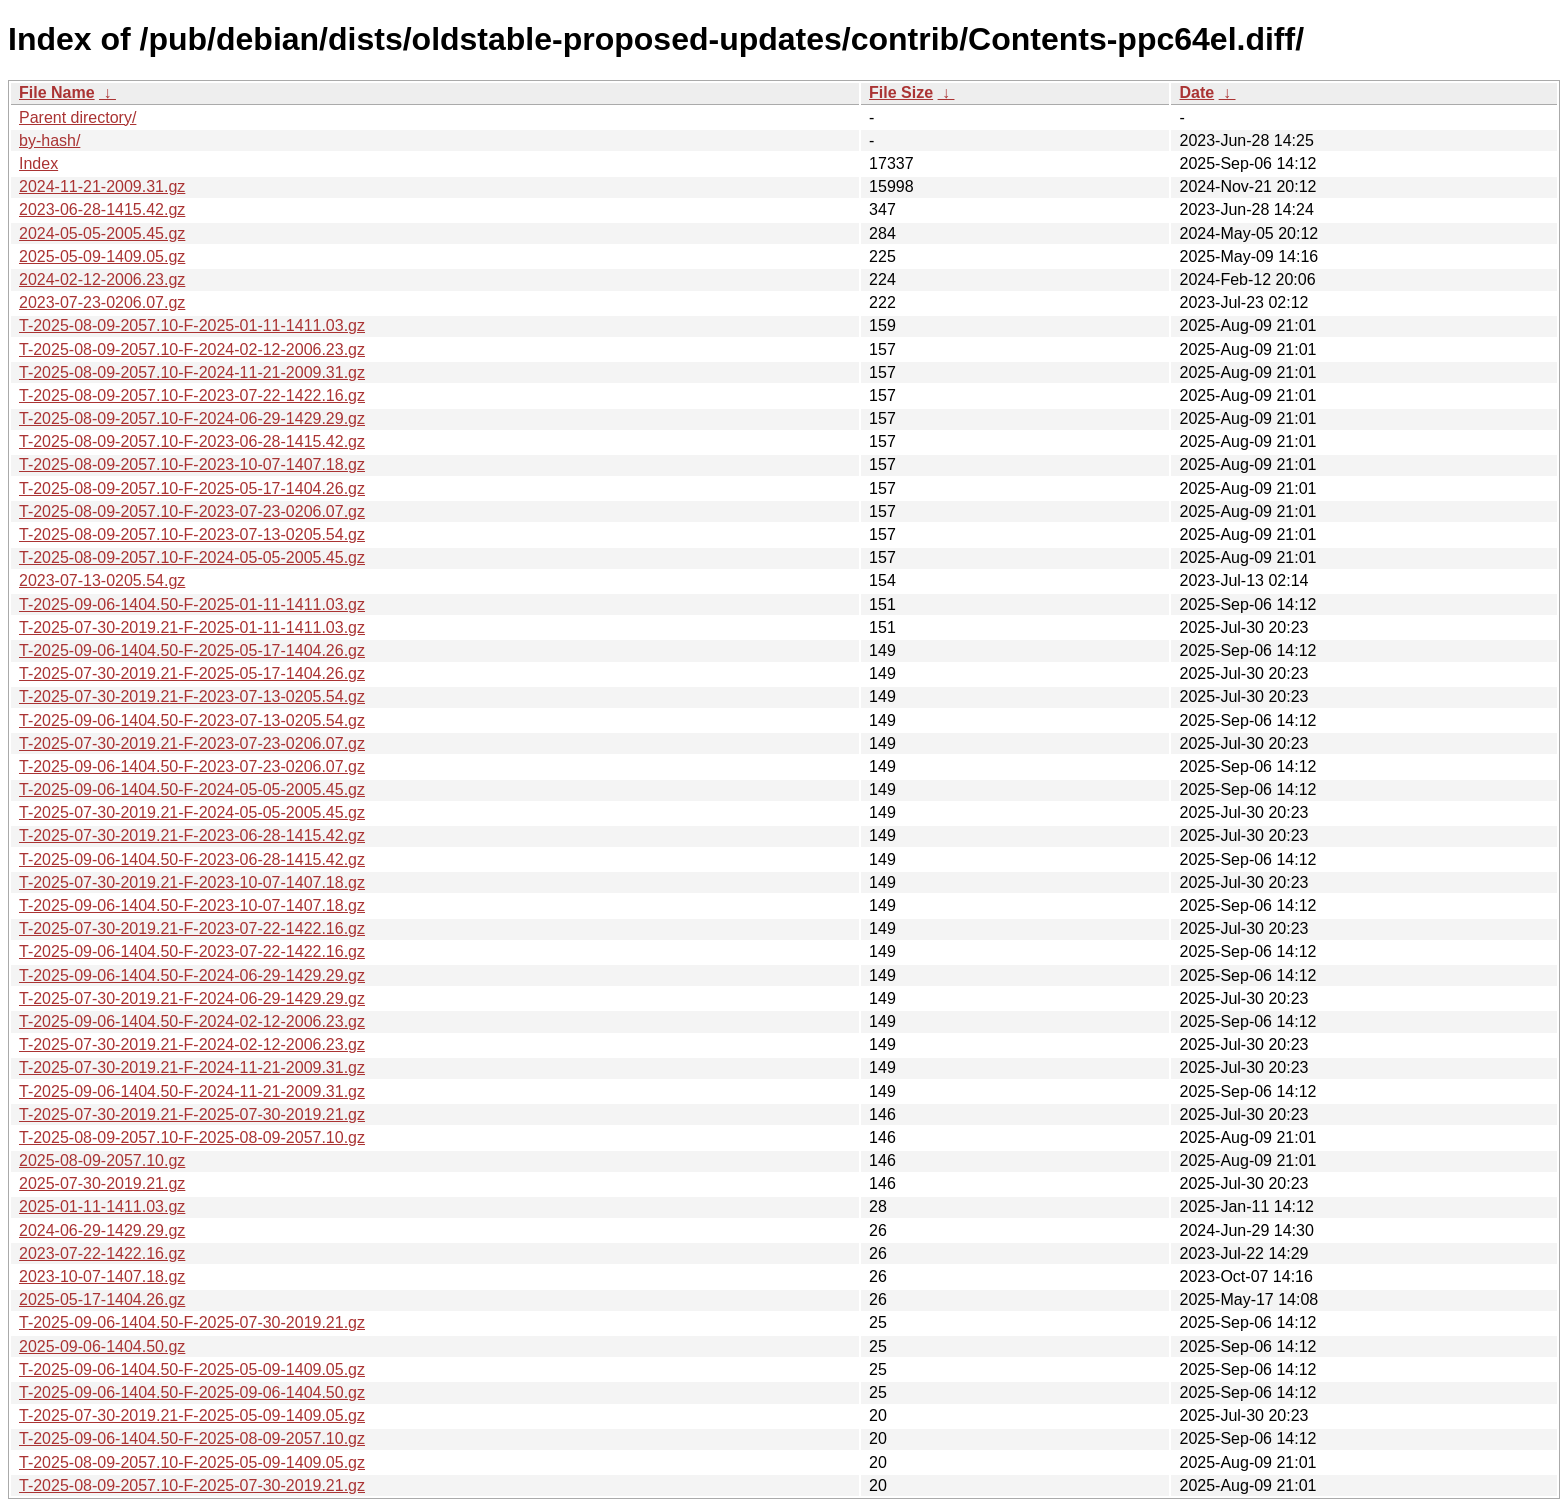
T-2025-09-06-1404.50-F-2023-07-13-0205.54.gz (192, 720)
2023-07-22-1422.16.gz (102, 1253)
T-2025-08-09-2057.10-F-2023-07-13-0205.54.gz (192, 534)
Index (38, 163)
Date (1196, 92)
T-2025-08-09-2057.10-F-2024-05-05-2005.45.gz (192, 557)
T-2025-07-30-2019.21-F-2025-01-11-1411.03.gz (192, 627)
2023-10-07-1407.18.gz (102, 1276)
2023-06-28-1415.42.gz (102, 209)
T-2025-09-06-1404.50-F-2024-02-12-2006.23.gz (192, 1021)
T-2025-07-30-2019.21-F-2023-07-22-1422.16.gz (192, 928)
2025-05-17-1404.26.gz (102, 1299)
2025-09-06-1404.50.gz (102, 1346)
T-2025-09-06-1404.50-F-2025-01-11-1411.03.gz (192, 604)
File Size (901, 92)
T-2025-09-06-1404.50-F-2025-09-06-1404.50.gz (192, 1392)
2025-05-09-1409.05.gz (102, 256)
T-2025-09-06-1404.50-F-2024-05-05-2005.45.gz (192, 789)
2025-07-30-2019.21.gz (102, 1183)
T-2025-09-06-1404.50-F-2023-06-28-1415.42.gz (192, 859)
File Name (57, 92)
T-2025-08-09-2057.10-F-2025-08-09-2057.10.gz (192, 1137)
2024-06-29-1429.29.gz (102, 1230)
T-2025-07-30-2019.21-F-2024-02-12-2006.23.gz (192, 1044)
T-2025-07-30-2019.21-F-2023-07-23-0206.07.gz (192, 743)
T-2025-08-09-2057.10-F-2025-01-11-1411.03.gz (192, 325)
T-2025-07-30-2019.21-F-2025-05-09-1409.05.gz (192, 1415)
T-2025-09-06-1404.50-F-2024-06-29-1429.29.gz (192, 975)
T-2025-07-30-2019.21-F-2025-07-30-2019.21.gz (192, 1114)
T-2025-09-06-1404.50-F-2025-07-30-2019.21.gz (192, 1322)
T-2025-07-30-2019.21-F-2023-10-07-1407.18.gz (192, 882)
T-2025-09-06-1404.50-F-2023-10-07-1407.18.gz (192, 905)
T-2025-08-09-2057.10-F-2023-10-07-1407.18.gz (192, 464)
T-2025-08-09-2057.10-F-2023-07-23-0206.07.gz (192, 511)
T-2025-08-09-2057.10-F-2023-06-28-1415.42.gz (192, 441)
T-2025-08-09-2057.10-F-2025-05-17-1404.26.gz (192, 488)
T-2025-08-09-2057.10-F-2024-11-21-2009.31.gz (192, 372)
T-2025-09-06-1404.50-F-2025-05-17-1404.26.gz (192, 650)
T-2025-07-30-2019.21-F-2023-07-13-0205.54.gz (192, 696)
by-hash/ (49, 140)
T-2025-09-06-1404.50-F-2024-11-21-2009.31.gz (192, 1091)
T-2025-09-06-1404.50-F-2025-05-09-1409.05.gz (192, 1369)
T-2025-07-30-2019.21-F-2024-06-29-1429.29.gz (192, 998)
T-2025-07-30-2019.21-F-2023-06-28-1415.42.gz (192, 835)
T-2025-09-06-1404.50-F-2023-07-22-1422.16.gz (192, 951)
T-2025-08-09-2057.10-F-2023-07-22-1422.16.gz (192, 395)
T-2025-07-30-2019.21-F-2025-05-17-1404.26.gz (192, 673)
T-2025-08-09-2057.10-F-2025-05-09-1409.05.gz (192, 1462)
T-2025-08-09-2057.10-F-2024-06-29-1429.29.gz (192, 418)
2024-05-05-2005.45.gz (102, 233)
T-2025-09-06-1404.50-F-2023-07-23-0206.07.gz (192, 766)
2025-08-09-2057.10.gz (102, 1160)
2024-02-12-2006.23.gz (102, 279)
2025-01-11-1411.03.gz (102, 1206)
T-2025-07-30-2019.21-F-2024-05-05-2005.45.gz (192, 812)
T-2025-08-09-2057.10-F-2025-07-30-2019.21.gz (192, 1485)
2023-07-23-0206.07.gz (102, 302)
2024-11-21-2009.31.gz (102, 186)
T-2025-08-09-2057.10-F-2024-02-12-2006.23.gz (192, 349)
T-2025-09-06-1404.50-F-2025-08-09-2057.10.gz (192, 1438)
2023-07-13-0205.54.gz (102, 580)
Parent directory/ (77, 117)
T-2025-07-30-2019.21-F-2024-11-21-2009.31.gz (192, 1067)
